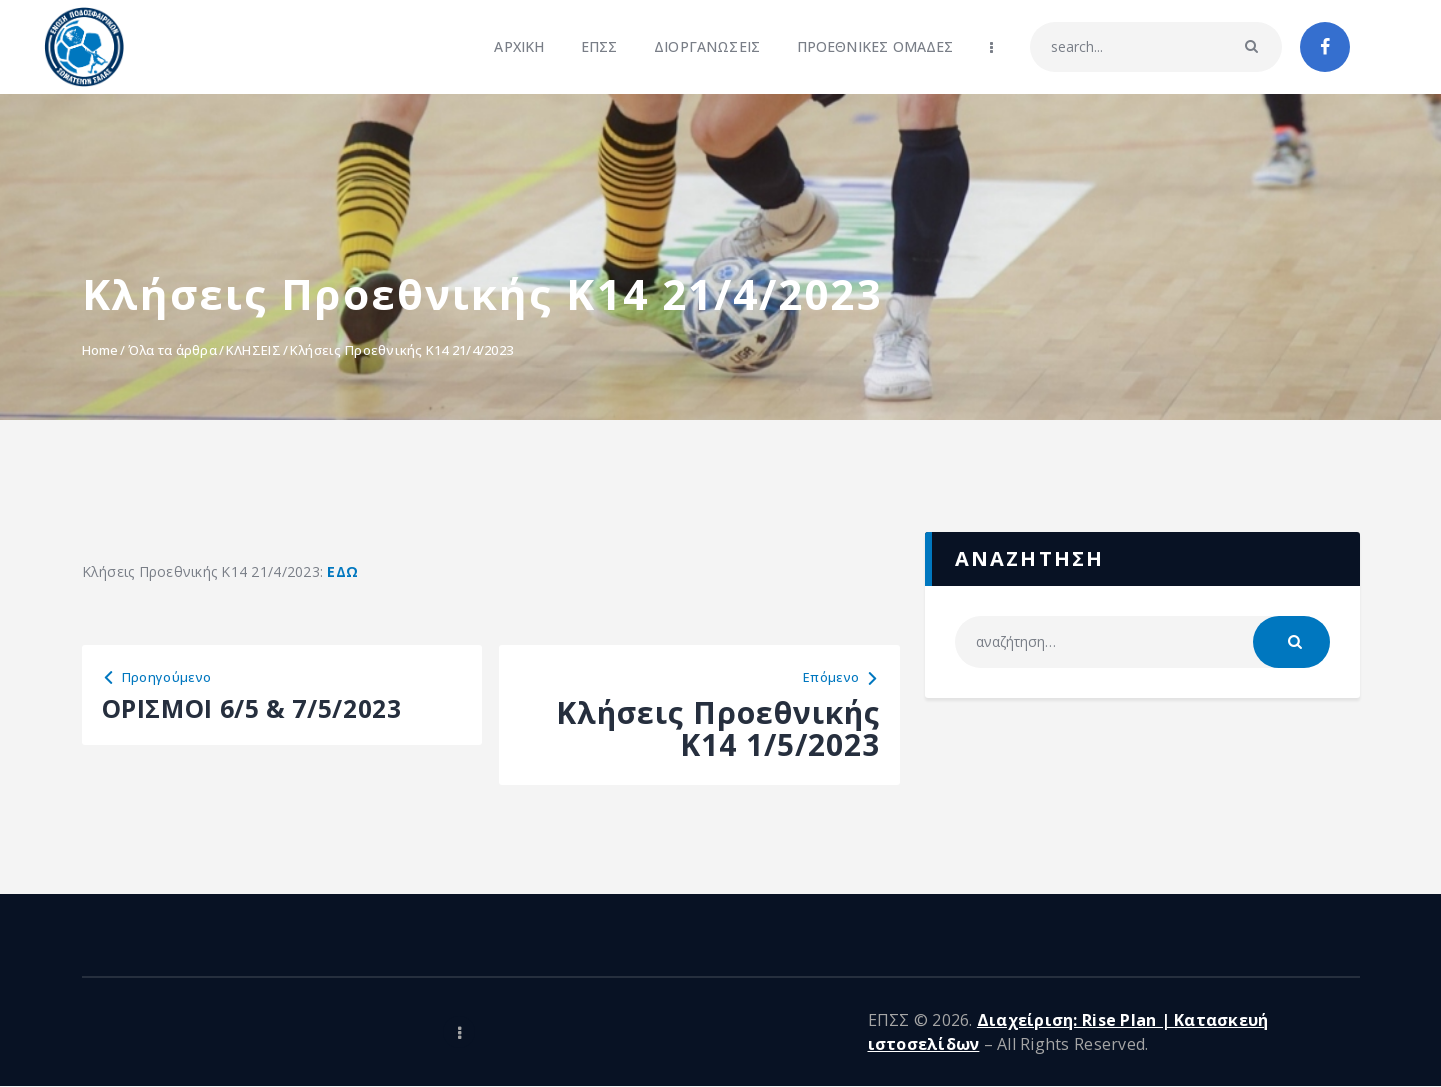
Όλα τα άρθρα (172, 350)
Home (100, 350)
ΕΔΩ (342, 571)
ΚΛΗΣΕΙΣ (253, 350)
